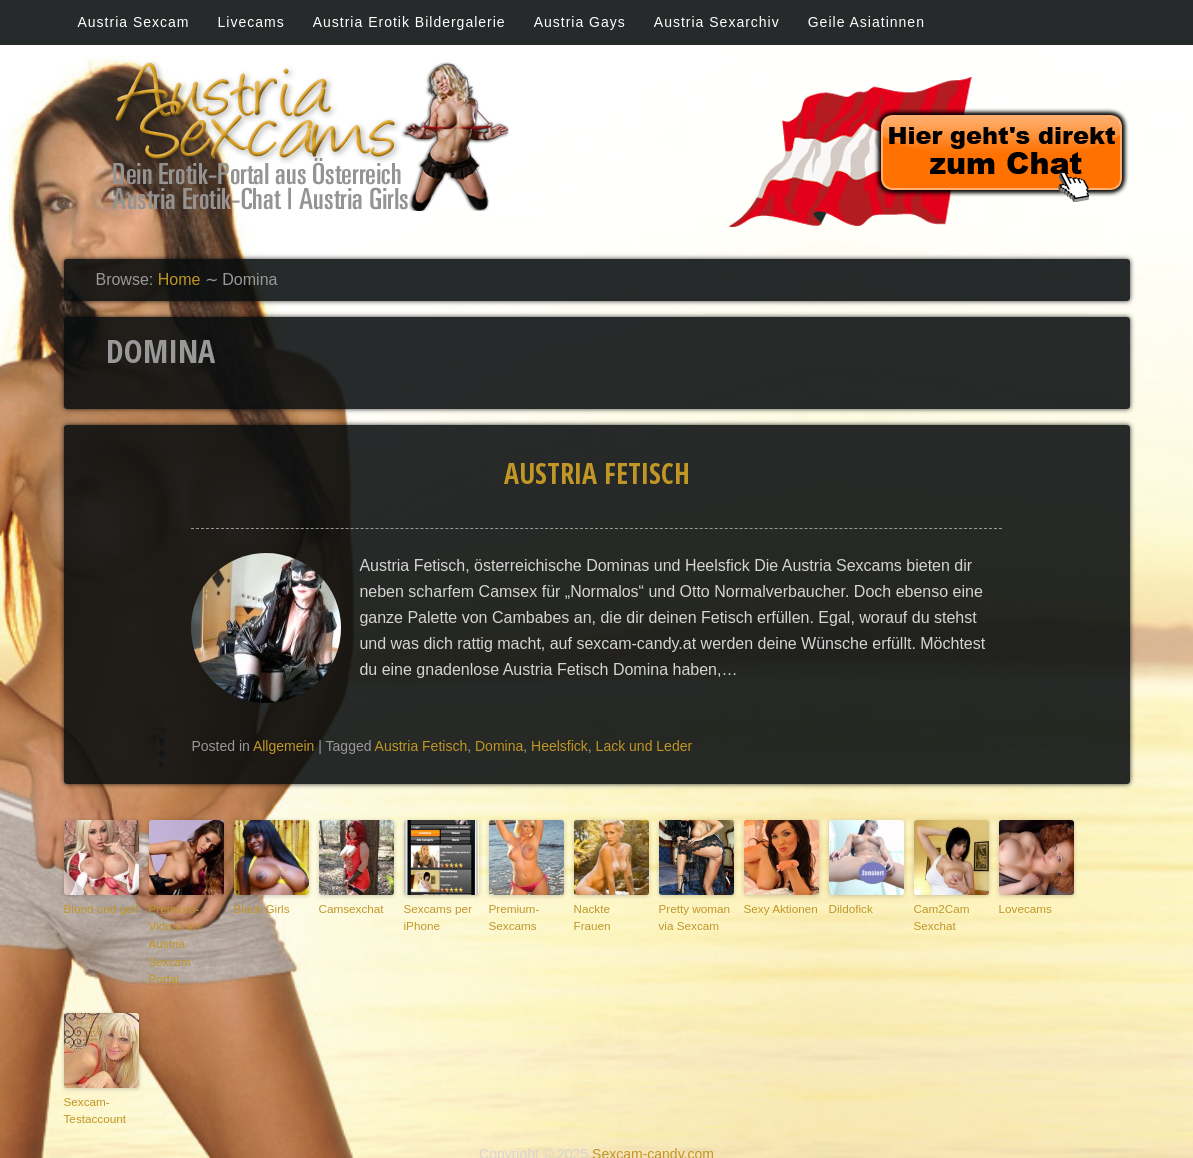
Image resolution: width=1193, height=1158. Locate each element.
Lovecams (1024, 908)
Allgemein (283, 746)
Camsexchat (349, 908)
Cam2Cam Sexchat (940, 916)
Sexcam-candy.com (653, 1130)
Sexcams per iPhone (436, 916)
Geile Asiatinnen (866, 22)
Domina (499, 746)
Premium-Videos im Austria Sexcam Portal (185, 933)
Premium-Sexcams (513, 916)
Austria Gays (580, 22)
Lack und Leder (644, 746)
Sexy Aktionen (779, 908)
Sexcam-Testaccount (93, 1087)
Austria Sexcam (134, 22)
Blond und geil (99, 908)
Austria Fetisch (597, 473)
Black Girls (260, 908)
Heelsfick (559, 746)
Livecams (251, 22)
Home (179, 279)
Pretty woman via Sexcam (692, 916)
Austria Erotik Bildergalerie (409, 22)
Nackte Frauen (610, 908)
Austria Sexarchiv (717, 22)
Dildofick (850, 908)
